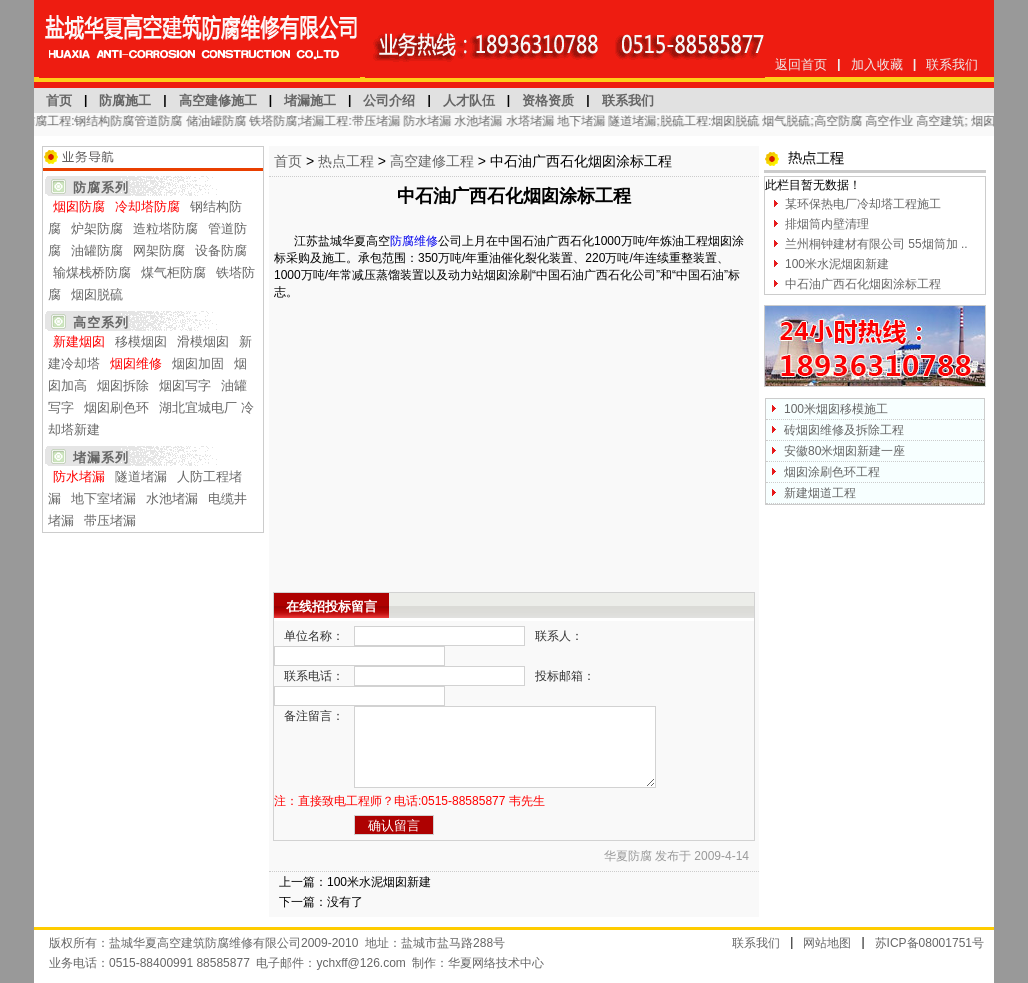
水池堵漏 (172, 498)
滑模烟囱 (203, 341)
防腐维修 (414, 241)
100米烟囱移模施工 (836, 409)
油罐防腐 (97, 250)
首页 (59, 100)
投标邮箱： (565, 676)
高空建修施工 (218, 100)
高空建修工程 (432, 161)
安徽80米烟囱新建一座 (844, 451)
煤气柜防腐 (173, 272)
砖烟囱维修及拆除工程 (844, 430)
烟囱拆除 (123, 385)
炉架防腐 (97, 228)
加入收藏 (877, 64)
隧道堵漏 (141, 476)
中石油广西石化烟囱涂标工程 (863, 284)
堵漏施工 (310, 100)
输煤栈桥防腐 (92, 272)
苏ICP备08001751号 (929, 943)
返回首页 (801, 64)
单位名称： (314, 636)
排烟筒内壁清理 (827, 224)
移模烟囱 (141, 341)
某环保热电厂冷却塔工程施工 (863, 204)
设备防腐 (221, 250)
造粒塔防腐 (165, 228)
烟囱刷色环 (116, 407)
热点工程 (346, 161)
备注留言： (314, 716)
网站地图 (827, 943)
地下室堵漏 (103, 498)
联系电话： (314, 676)
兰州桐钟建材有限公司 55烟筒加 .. (876, 244)
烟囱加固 (198, 363)
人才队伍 (469, 100)
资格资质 (548, 100)
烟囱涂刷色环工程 (832, 472)
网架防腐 (159, 250)
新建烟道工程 (820, 493)
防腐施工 (125, 100)
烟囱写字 (185, 385)
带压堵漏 (110, 520)
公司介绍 (389, 100)
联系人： (559, 636)
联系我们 (952, 64)
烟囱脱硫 (97, 294)
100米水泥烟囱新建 (379, 882)
